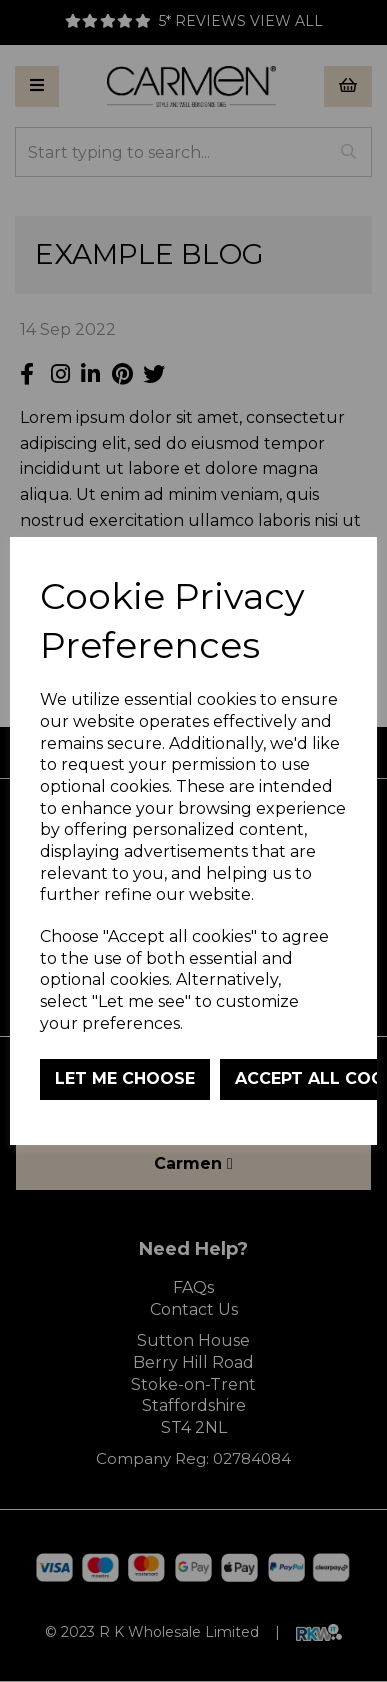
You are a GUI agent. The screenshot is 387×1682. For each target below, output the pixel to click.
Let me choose (125, 1078)
